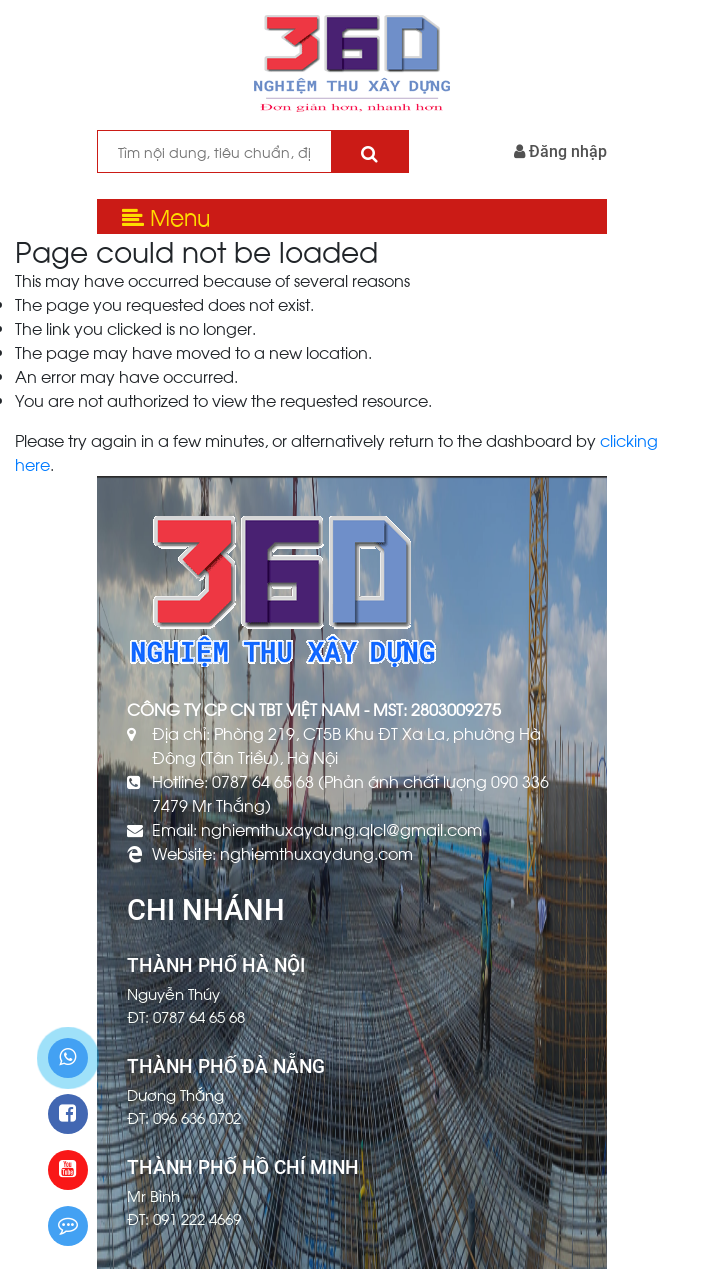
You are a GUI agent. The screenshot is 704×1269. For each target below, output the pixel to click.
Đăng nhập (560, 151)
